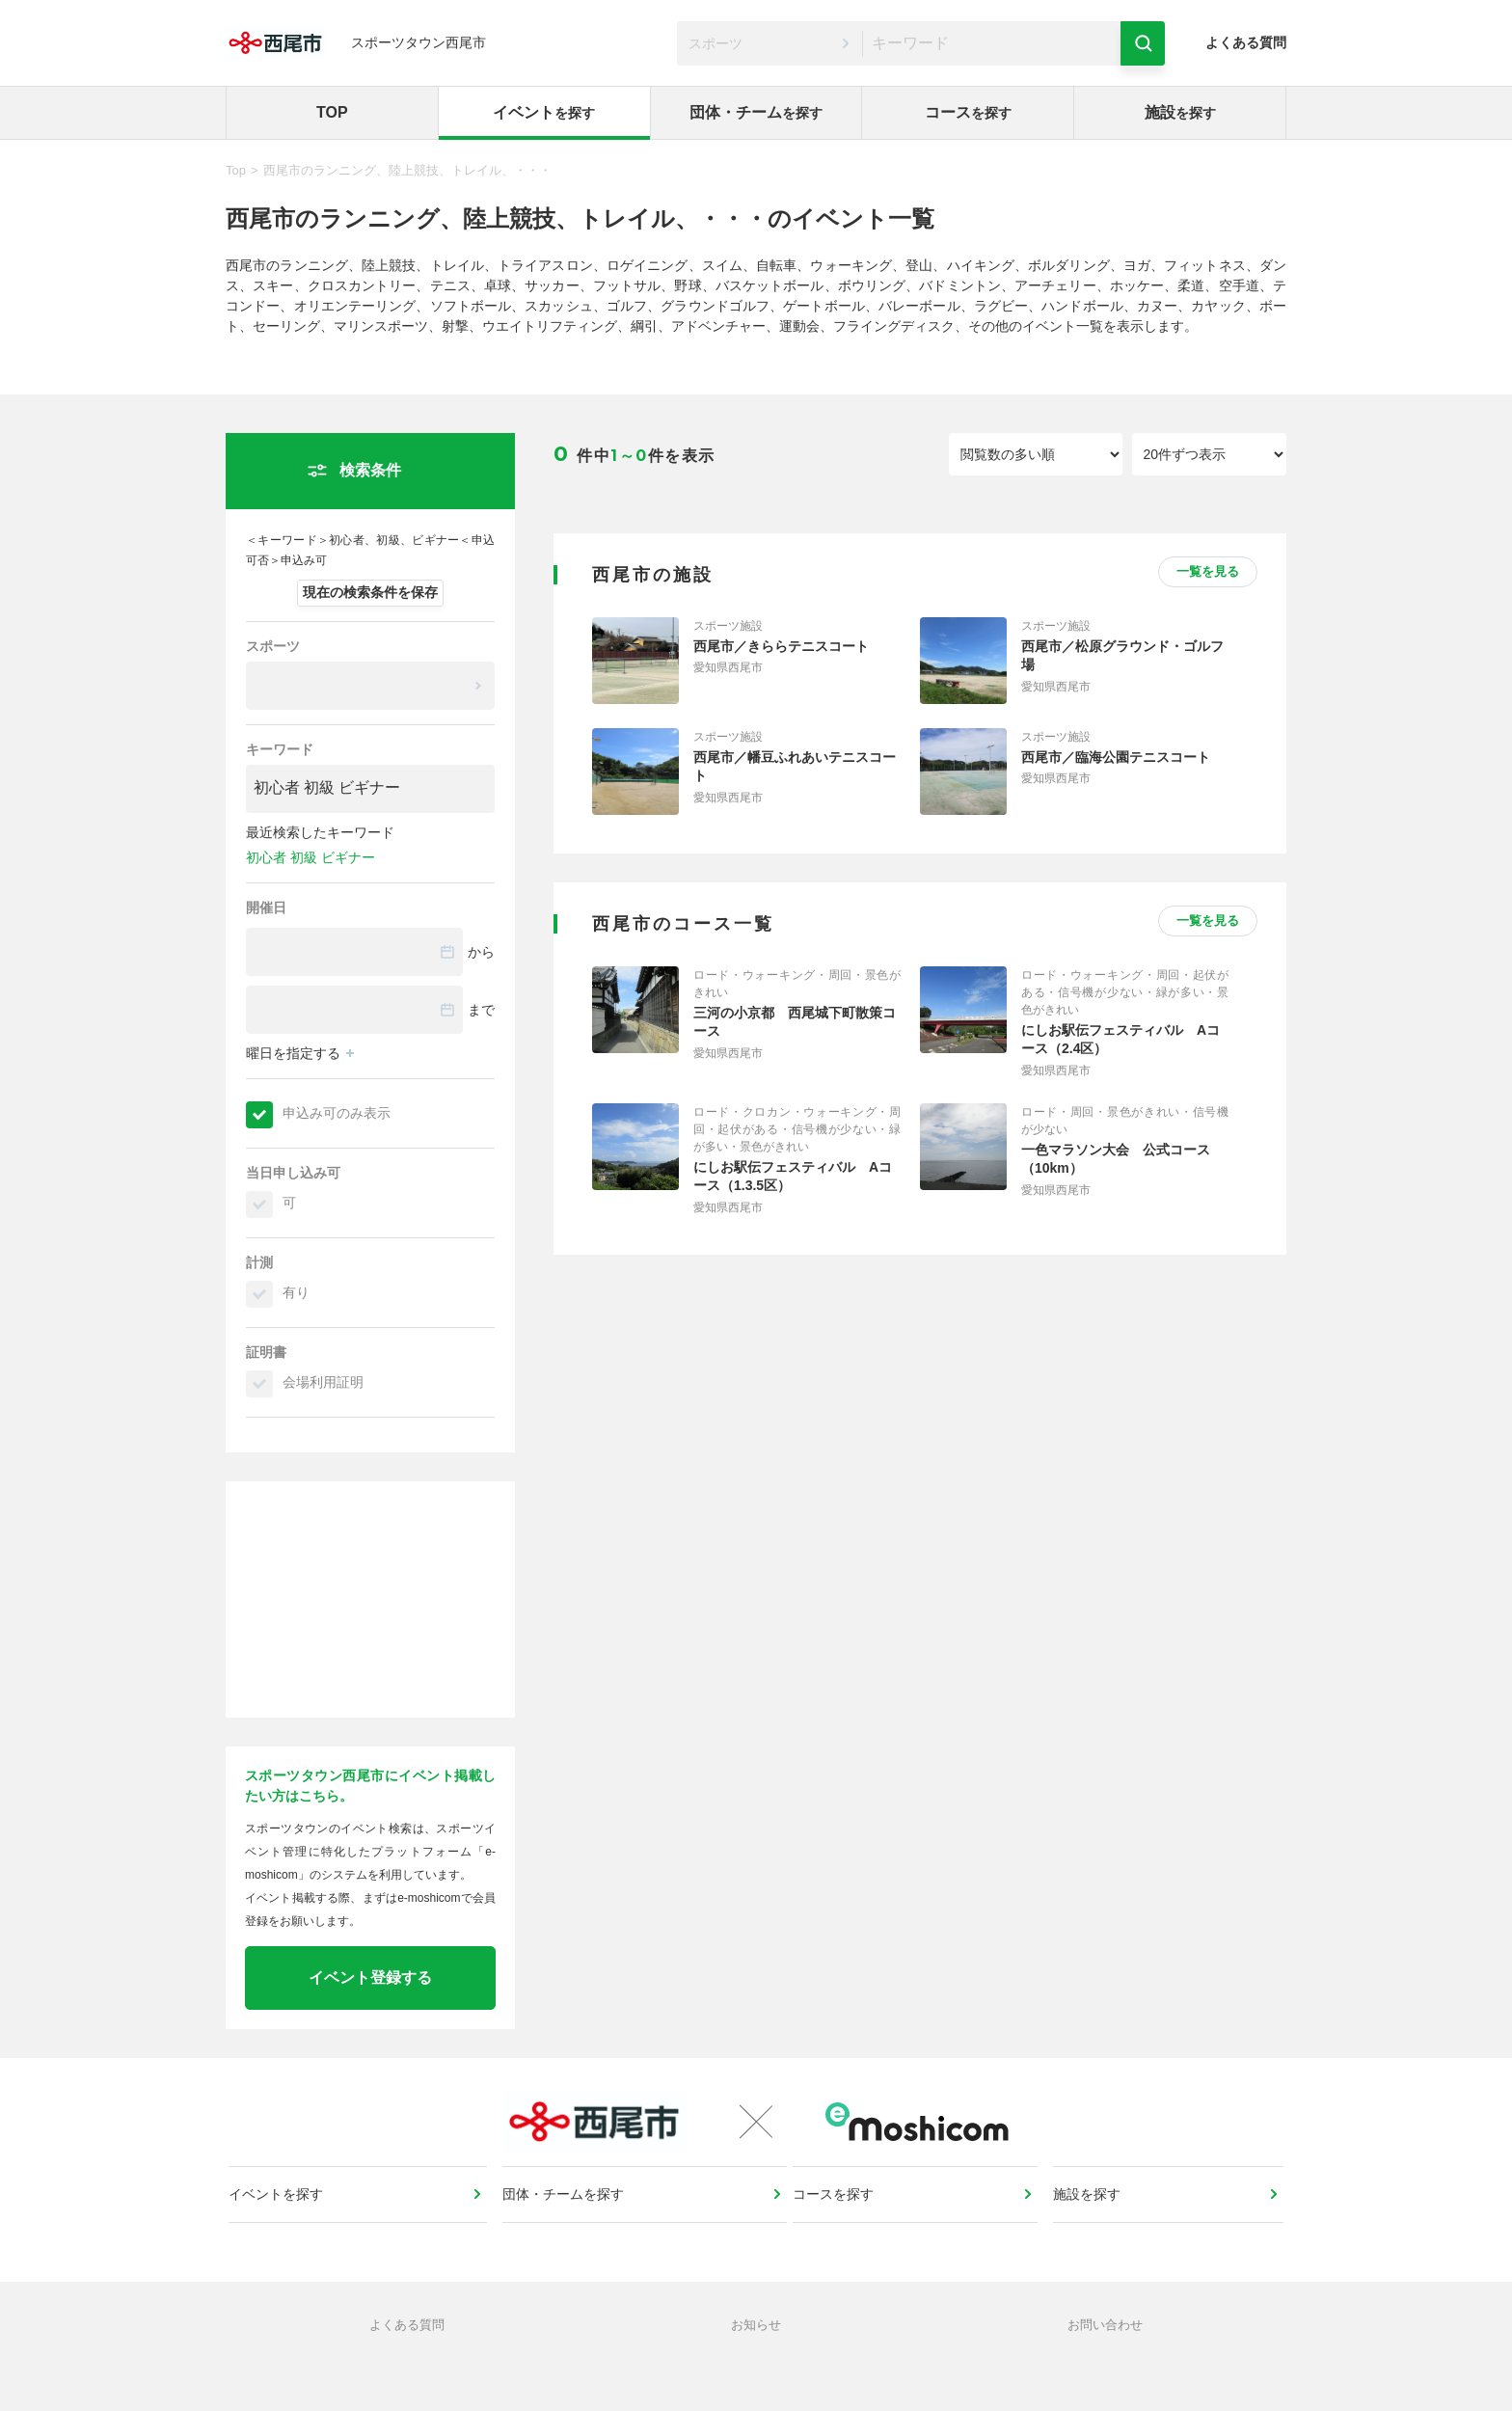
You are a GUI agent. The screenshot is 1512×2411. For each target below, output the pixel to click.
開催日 (266, 907)
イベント (544, 112)
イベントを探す (282, 2221)
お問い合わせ (1105, 2367)
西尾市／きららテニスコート (781, 646)
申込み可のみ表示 (337, 1113)
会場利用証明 (323, 1382)
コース (968, 112)
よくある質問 (1245, 42)
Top (236, 170)
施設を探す (1088, 2221)
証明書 (266, 1352)
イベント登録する (370, 1977)
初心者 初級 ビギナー (310, 857)
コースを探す (839, 2221)
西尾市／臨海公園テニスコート (1115, 757)
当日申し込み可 (293, 1172)
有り (296, 1292)
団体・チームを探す (565, 2221)
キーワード (279, 749)
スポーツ (273, 646)
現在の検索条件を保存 (370, 592)
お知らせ (756, 2367)
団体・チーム (756, 112)
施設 (1180, 112)
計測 (259, 1262)
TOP (332, 112)
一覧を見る (1207, 571)
